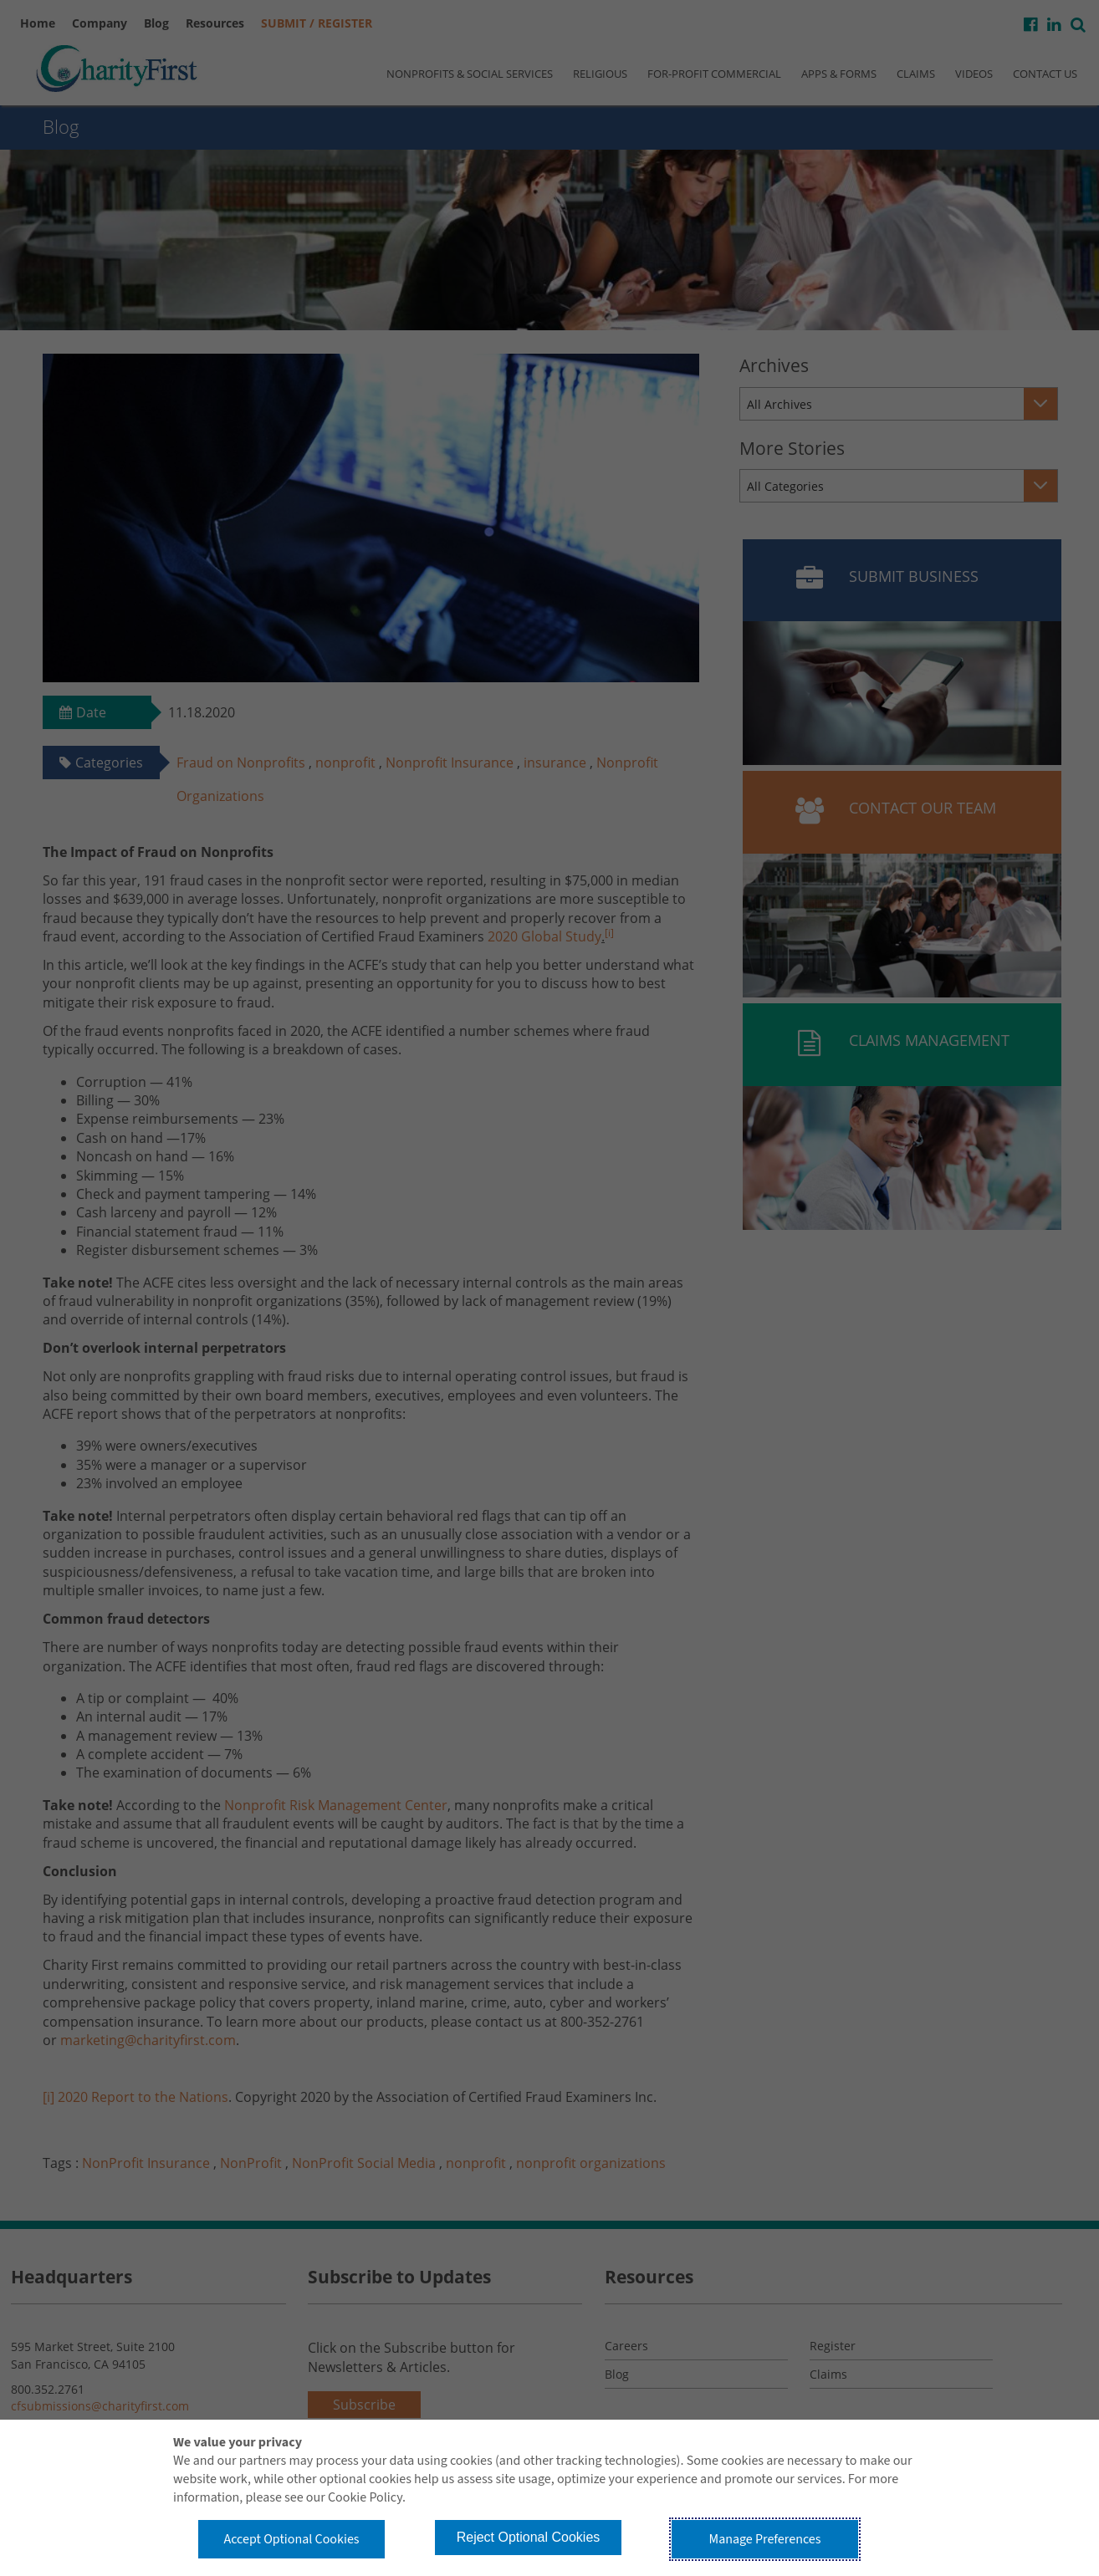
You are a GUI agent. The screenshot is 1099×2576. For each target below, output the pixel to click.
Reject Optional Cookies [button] (529, 2537)
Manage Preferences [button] (765, 2539)
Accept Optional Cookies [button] (291, 2539)
